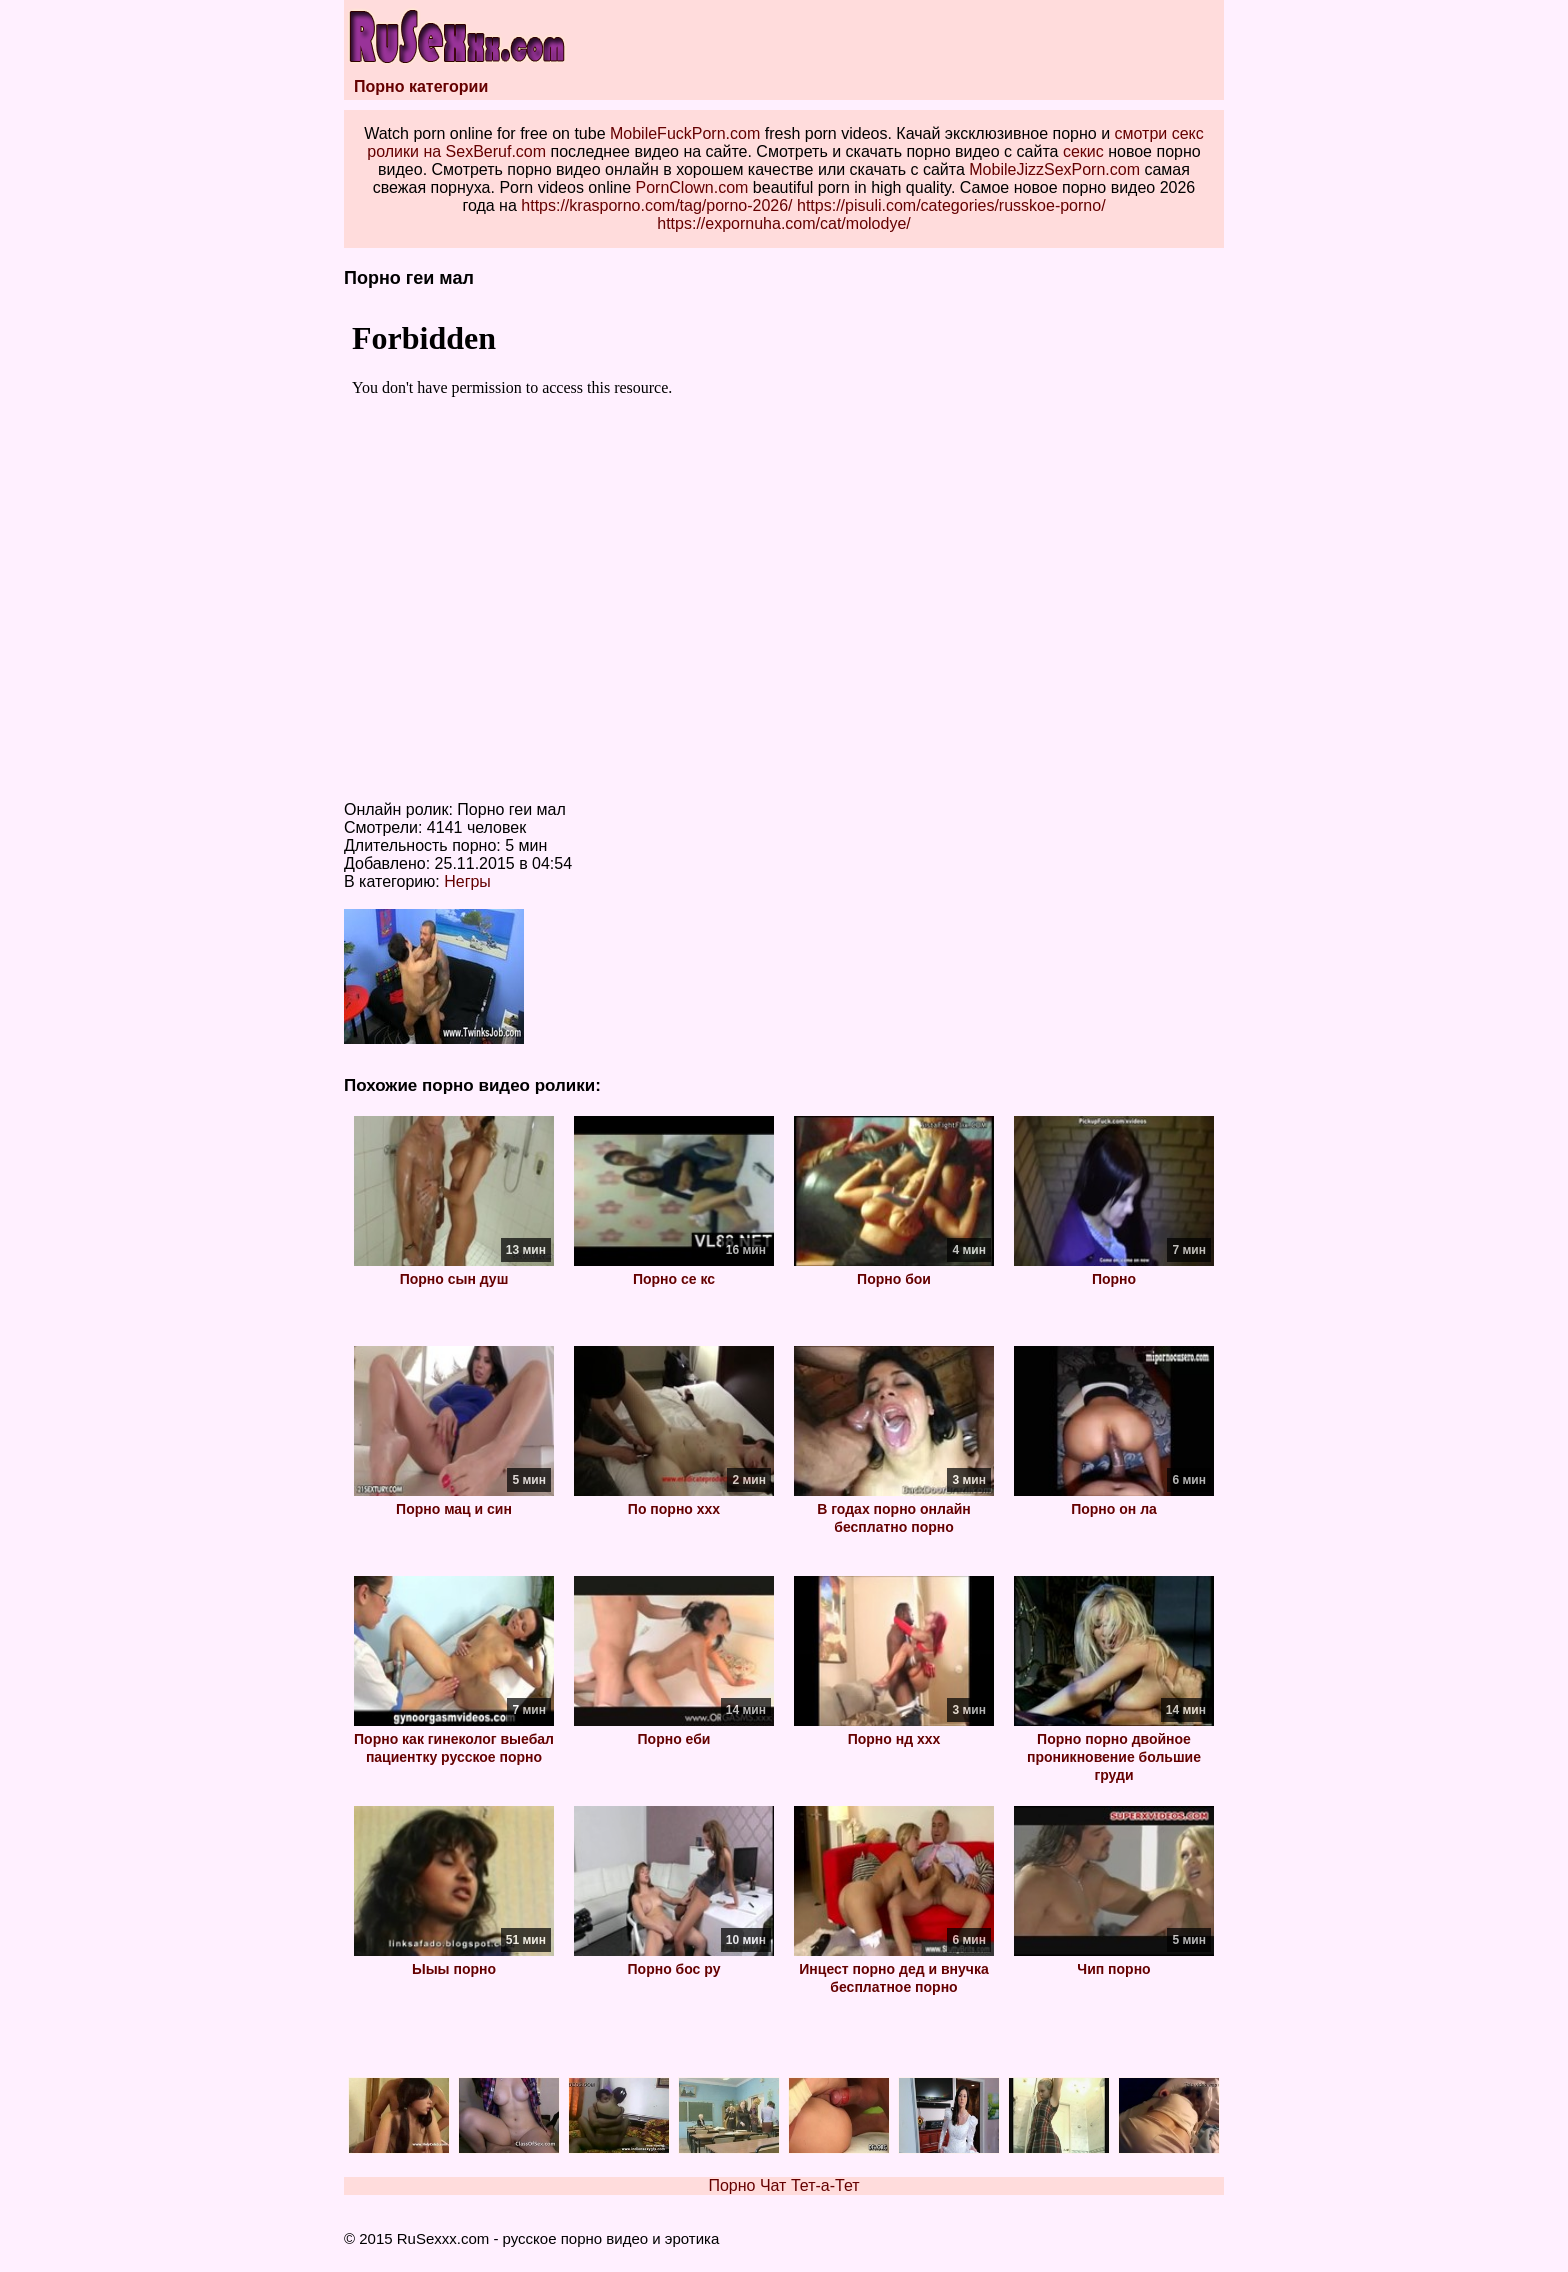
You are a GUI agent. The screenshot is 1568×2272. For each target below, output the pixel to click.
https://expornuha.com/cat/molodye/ (783, 223)
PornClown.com (691, 187)
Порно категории (421, 86)
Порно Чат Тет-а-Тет (783, 2185)
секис (1083, 151)
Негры (467, 881)
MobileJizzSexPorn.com (1054, 169)
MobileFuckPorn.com (685, 133)
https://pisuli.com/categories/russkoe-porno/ (951, 205)
